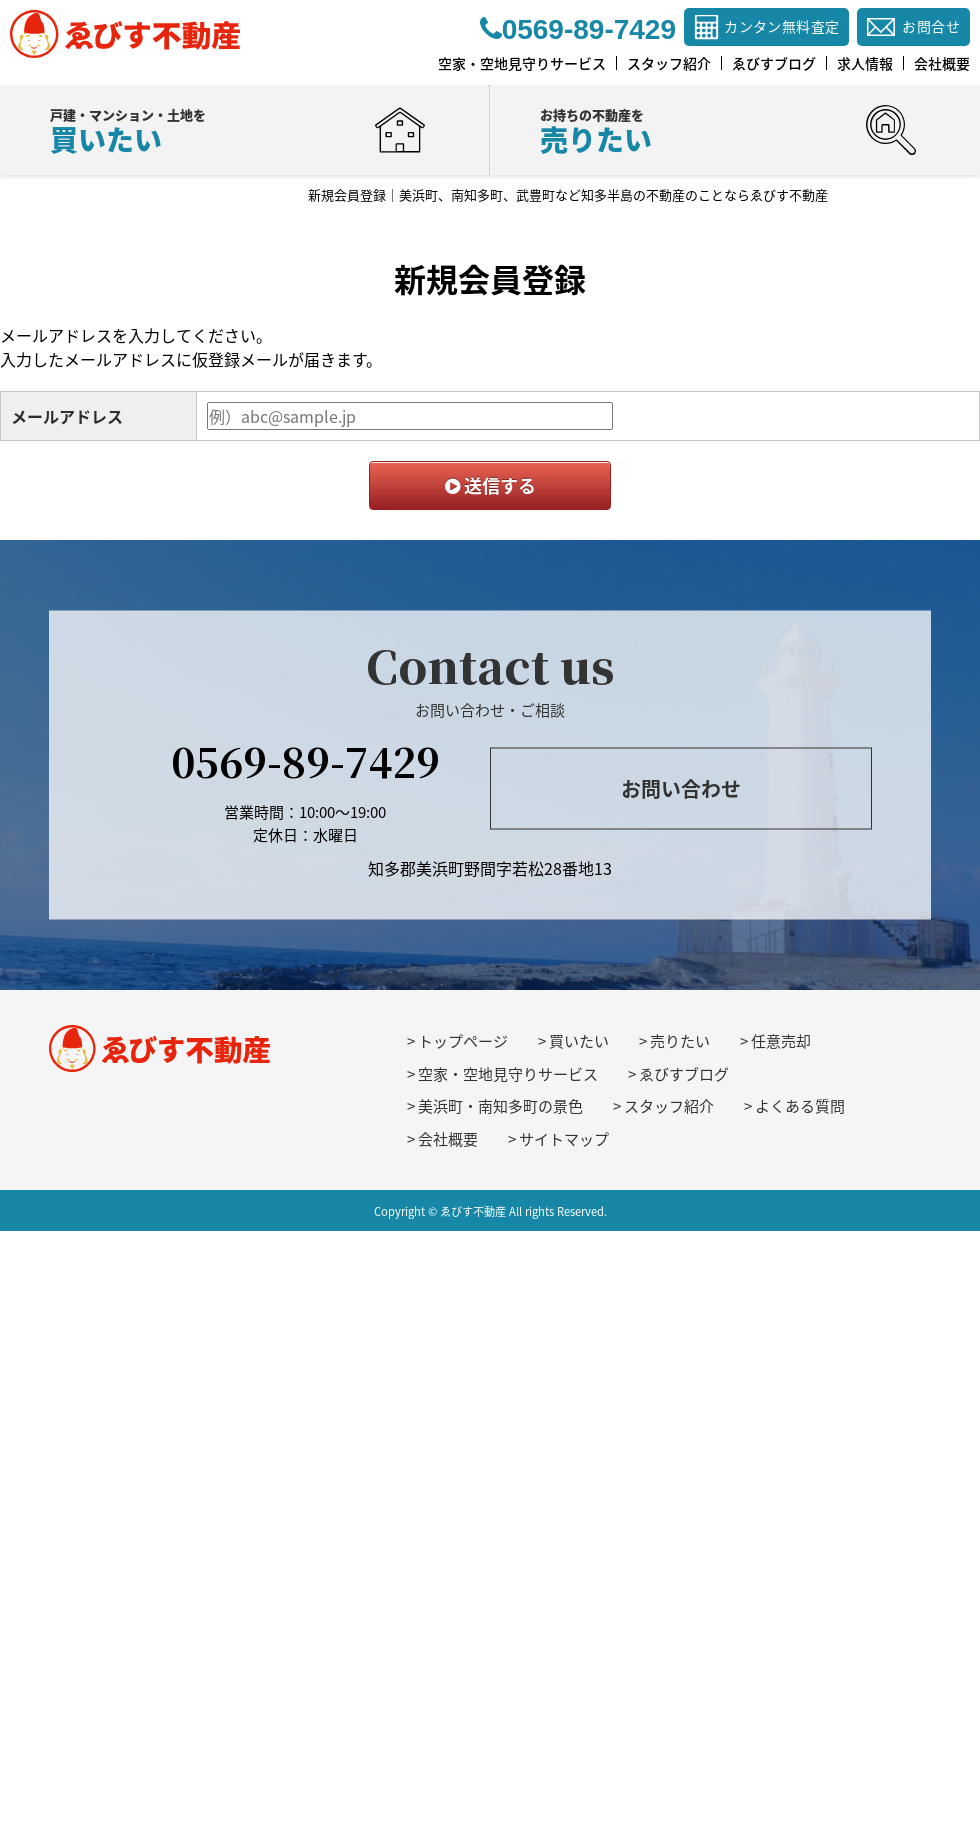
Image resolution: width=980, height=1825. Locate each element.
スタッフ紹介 (669, 1106)
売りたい (680, 1041)
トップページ (463, 1041)
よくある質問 (800, 1106)
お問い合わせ (681, 787)
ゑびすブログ (684, 1074)
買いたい (579, 1041)
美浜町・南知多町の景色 (500, 1106)
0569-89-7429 (305, 760)
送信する (490, 485)
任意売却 (781, 1041)
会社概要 (448, 1139)
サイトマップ (564, 1139)
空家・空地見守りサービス (508, 1074)
